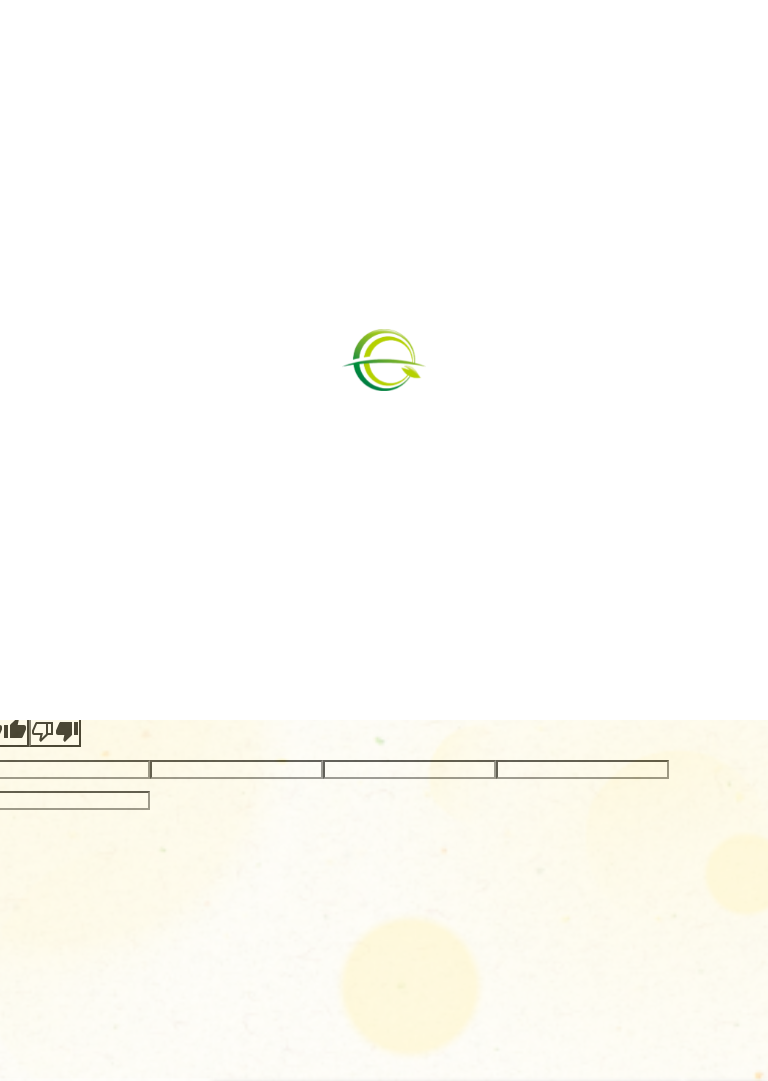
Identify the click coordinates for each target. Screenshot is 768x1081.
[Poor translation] (55, 731)
